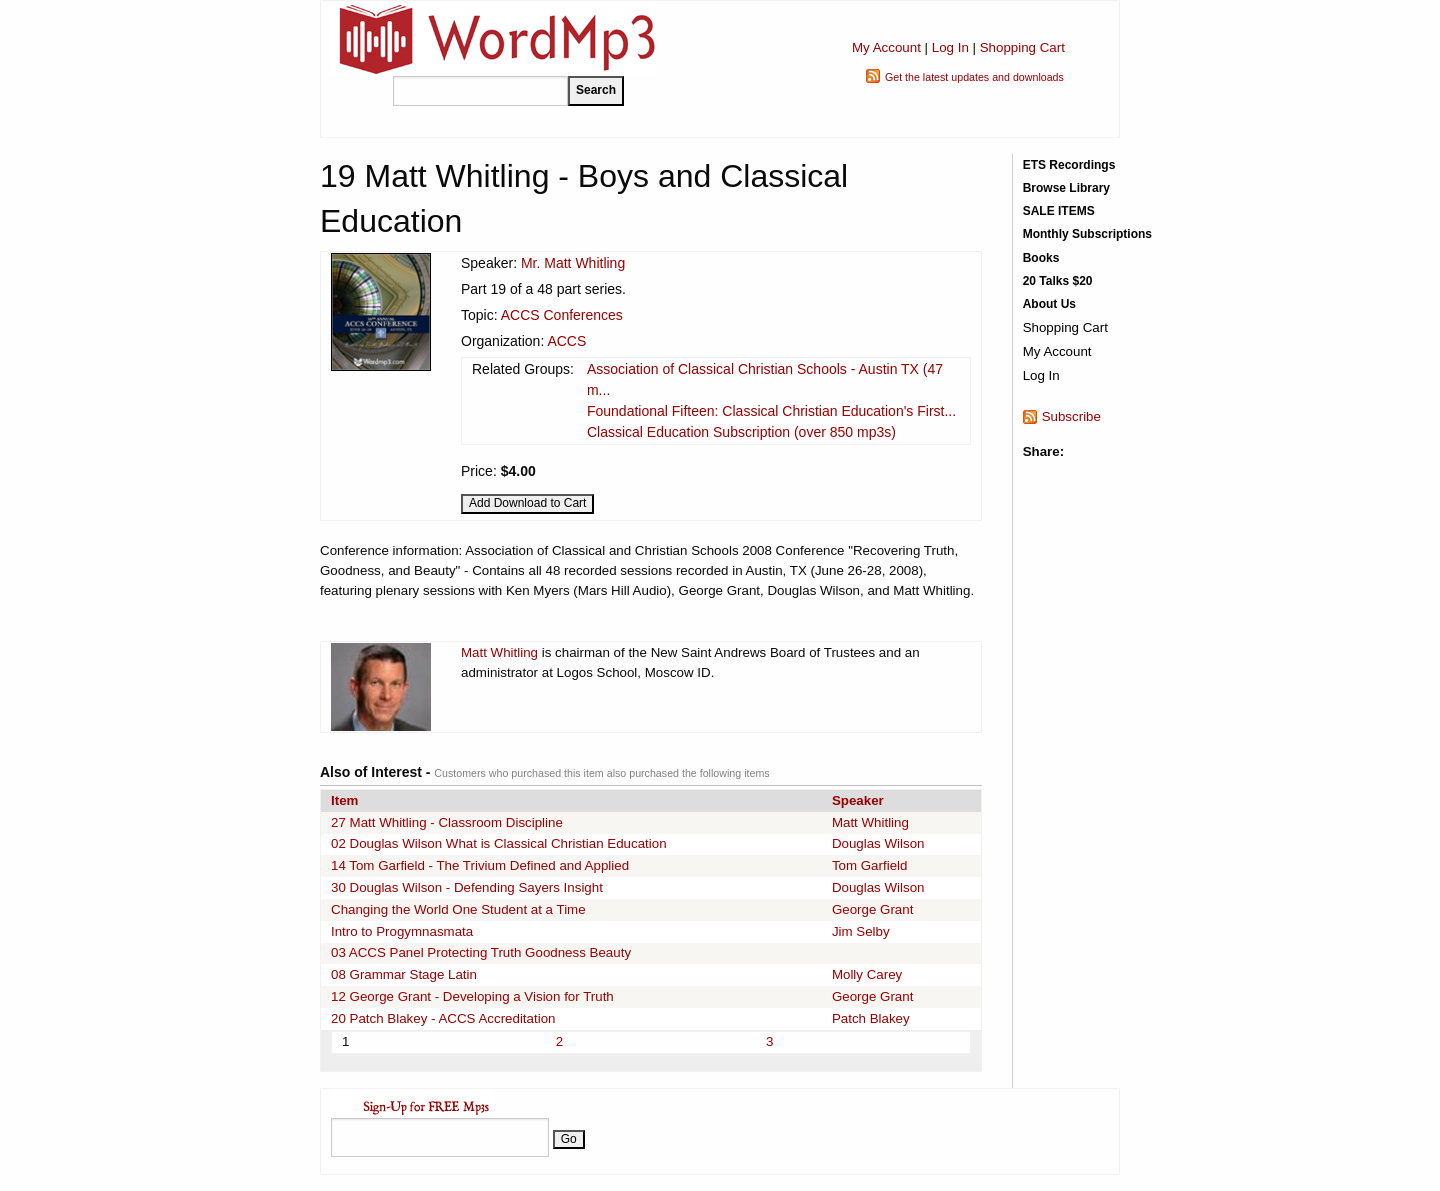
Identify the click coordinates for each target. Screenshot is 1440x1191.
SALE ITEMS (1059, 211)
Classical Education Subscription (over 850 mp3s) (741, 432)
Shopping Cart (1022, 47)
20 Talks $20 (1058, 281)
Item (344, 800)
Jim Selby (861, 931)
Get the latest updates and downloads (974, 77)
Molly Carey (867, 974)
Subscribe (1071, 416)
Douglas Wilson (878, 843)
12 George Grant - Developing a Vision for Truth (472, 996)
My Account (886, 47)
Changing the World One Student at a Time (458, 909)
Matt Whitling (499, 652)
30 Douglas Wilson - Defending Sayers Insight (467, 887)
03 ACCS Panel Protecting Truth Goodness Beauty (481, 952)
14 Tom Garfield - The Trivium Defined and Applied (480, 865)
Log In (950, 47)
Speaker (858, 800)
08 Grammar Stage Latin (404, 974)
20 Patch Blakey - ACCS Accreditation (443, 1018)
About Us (1049, 304)
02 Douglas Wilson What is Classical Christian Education (499, 843)
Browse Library (1066, 188)
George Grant (873, 909)
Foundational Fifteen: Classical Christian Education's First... (771, 411)
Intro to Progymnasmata (402, 931)
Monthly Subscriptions (1087, 234)
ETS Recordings (1069, 165)
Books (1041, 258)
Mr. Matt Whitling (573, 263)
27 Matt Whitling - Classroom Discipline (447, 822)
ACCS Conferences (562, 315)
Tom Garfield (870, 865)
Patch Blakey (871, 1018)
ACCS (566, 341)
